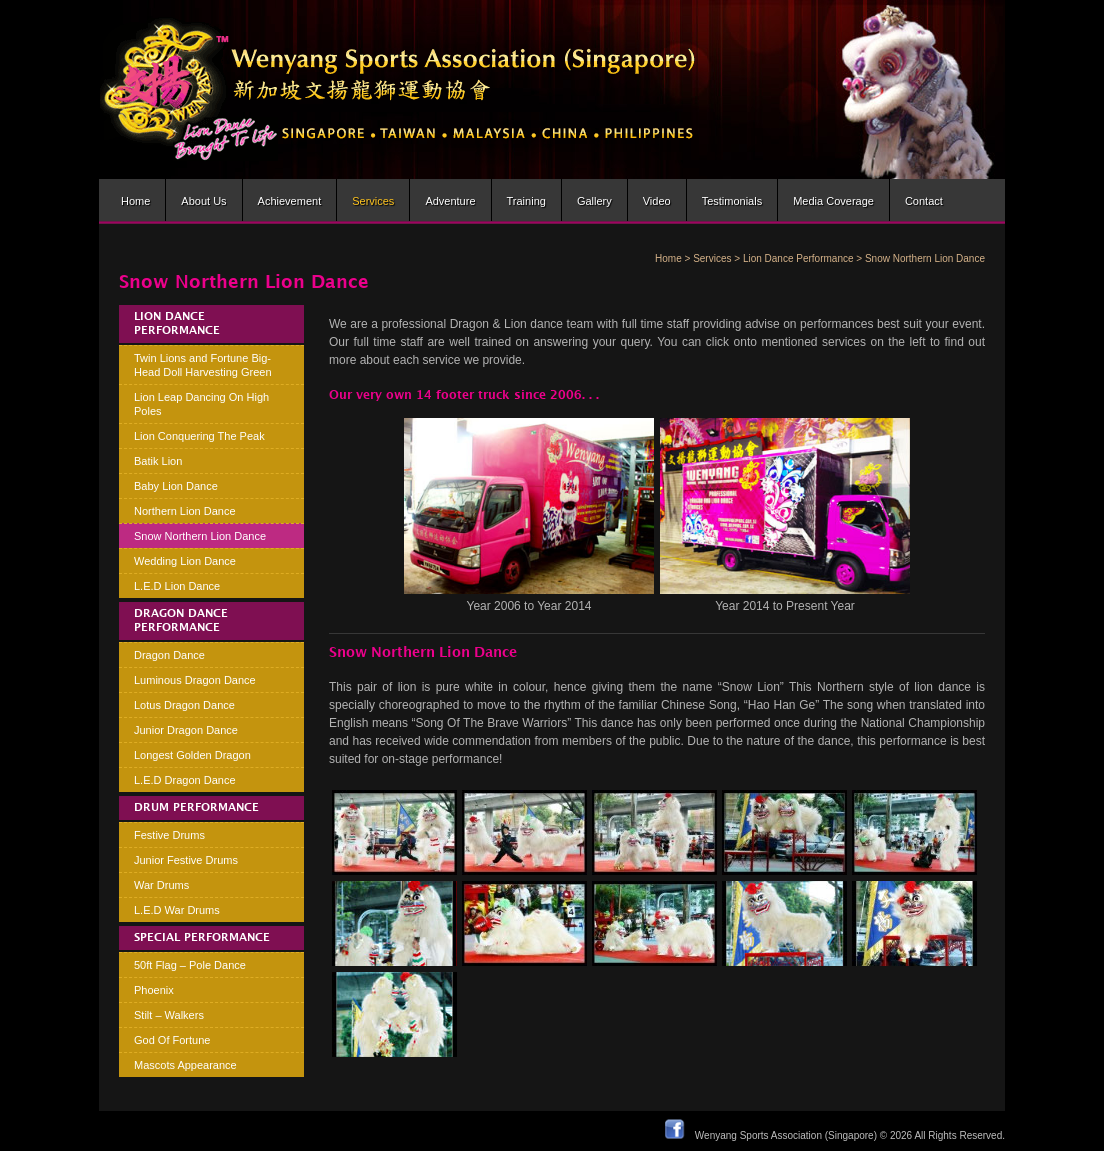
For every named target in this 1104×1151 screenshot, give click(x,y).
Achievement (290, 201)
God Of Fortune (172, 1040)
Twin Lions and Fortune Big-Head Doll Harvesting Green (203, 365)
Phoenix (154, 990)
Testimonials (732, 201)
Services (373, 201)
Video (657, 201)
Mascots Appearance (185, 1065)
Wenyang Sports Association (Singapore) (786, 1135)
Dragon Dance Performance (181, 621)
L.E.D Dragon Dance (185, 780)
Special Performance (202, 938)
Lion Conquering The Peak (199, 436)
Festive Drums (169, 835)
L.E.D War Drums (177, 910)
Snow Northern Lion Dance (200, 536)
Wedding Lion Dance (185, 561)
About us (203, 201)
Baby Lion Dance (176, 486)
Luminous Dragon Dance (195, 680)
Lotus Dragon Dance (184, 705)
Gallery (594, 201)
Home (135, 201)
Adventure (450, 201)
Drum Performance (196, 808)
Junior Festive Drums (186, 860)
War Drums (161, 885)
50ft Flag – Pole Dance (190, 965)
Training (526, 201)
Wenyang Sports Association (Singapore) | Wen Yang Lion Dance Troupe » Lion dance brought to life (398, 89)
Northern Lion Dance (185, 511)
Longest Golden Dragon (192, 755)
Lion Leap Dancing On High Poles (201, 404)
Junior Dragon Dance (186, 730)
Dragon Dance (169, 655)
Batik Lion (158, 461)
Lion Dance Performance (798, 258)
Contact (924, 201)
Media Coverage (833, 201)
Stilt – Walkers (169, 1015)
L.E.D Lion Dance (177, 586)
